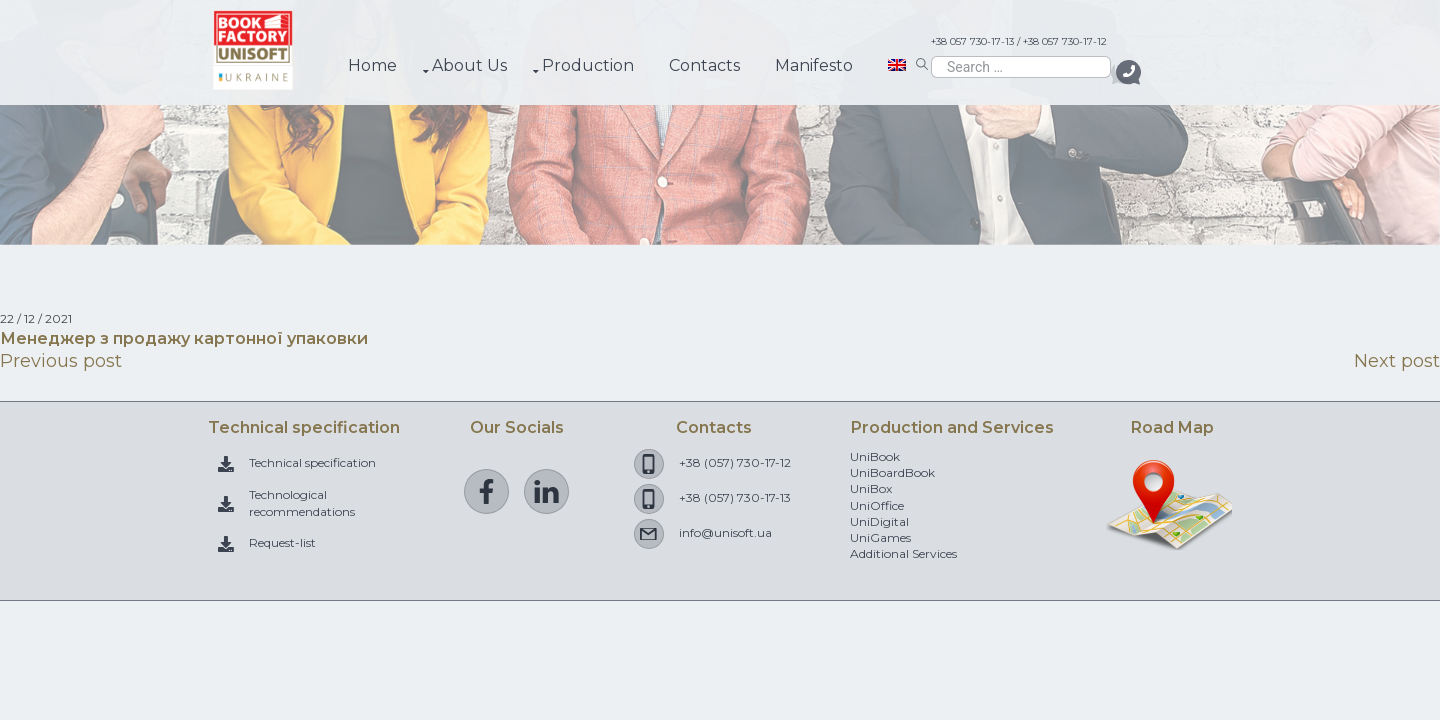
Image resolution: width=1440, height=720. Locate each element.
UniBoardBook (892, 472)
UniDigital (879, 521)
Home (372, 65)
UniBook (875, 456)
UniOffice (877, 505)
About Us (469, 65)
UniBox (871, 488)
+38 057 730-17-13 (972, 41)
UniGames (880, 537)
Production (588, 65)
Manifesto (814, 65)
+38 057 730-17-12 (1065, 41)
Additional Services (903, 553)
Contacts (704, 65)
